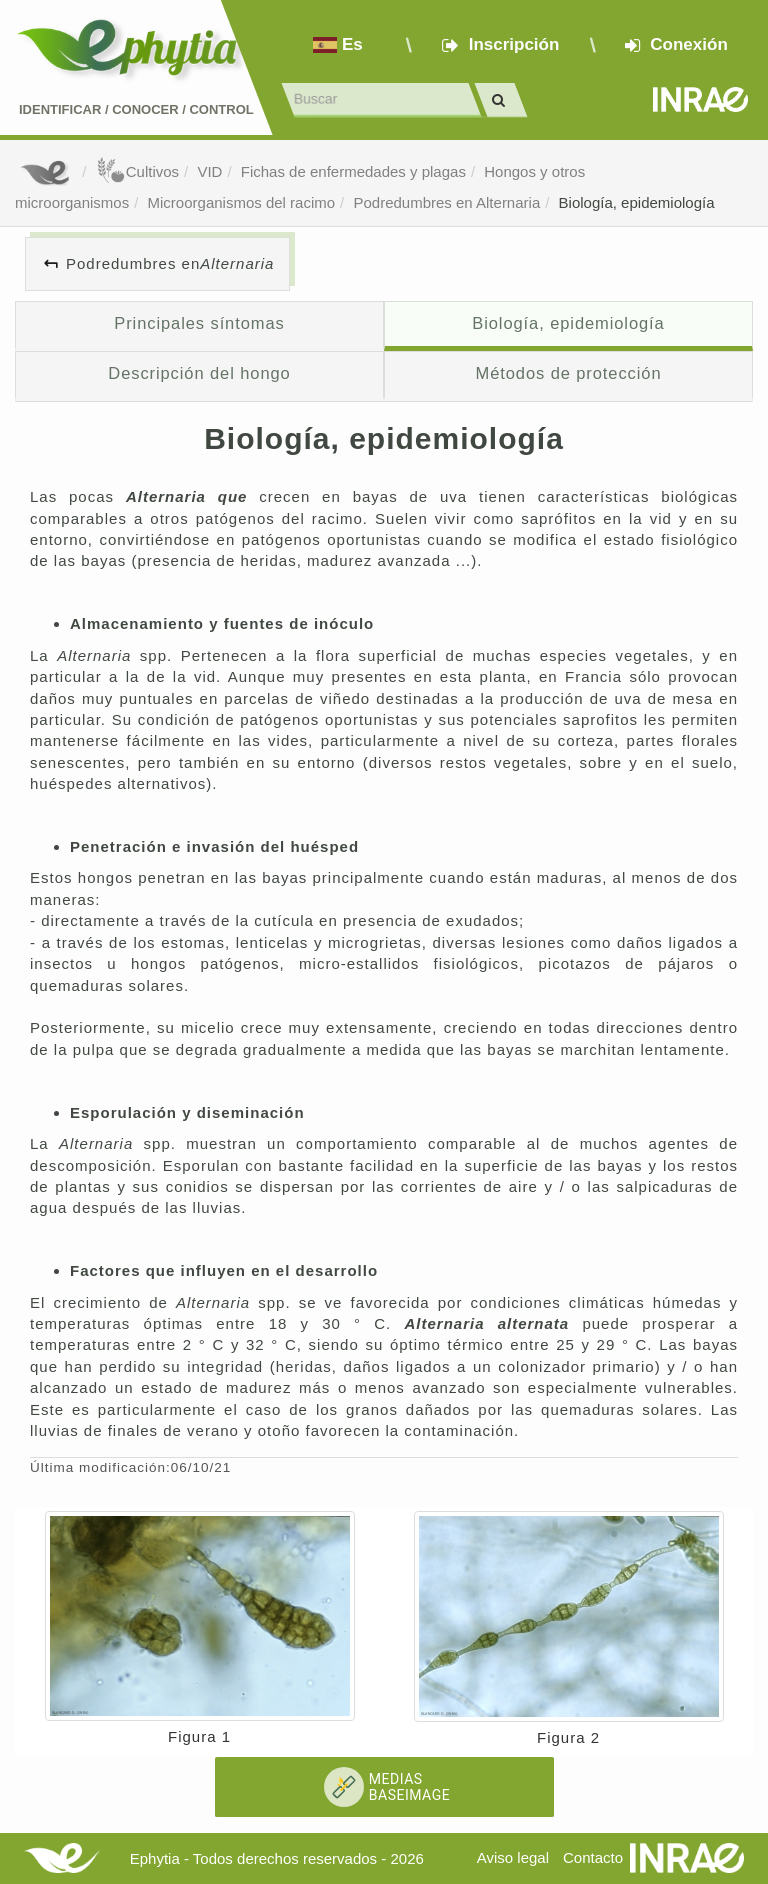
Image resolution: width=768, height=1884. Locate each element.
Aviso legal (513, 1857)
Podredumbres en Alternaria (446, 202)
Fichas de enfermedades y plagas (353, 171)
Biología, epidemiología (637, 202)
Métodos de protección (569, 373)
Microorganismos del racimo (242, 202)
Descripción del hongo (199, 373)
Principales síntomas (199, 323)
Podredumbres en (170, 263)
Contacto (593, 1857)
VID (209, 171)
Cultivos (137, 171)
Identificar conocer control (136, 109)
